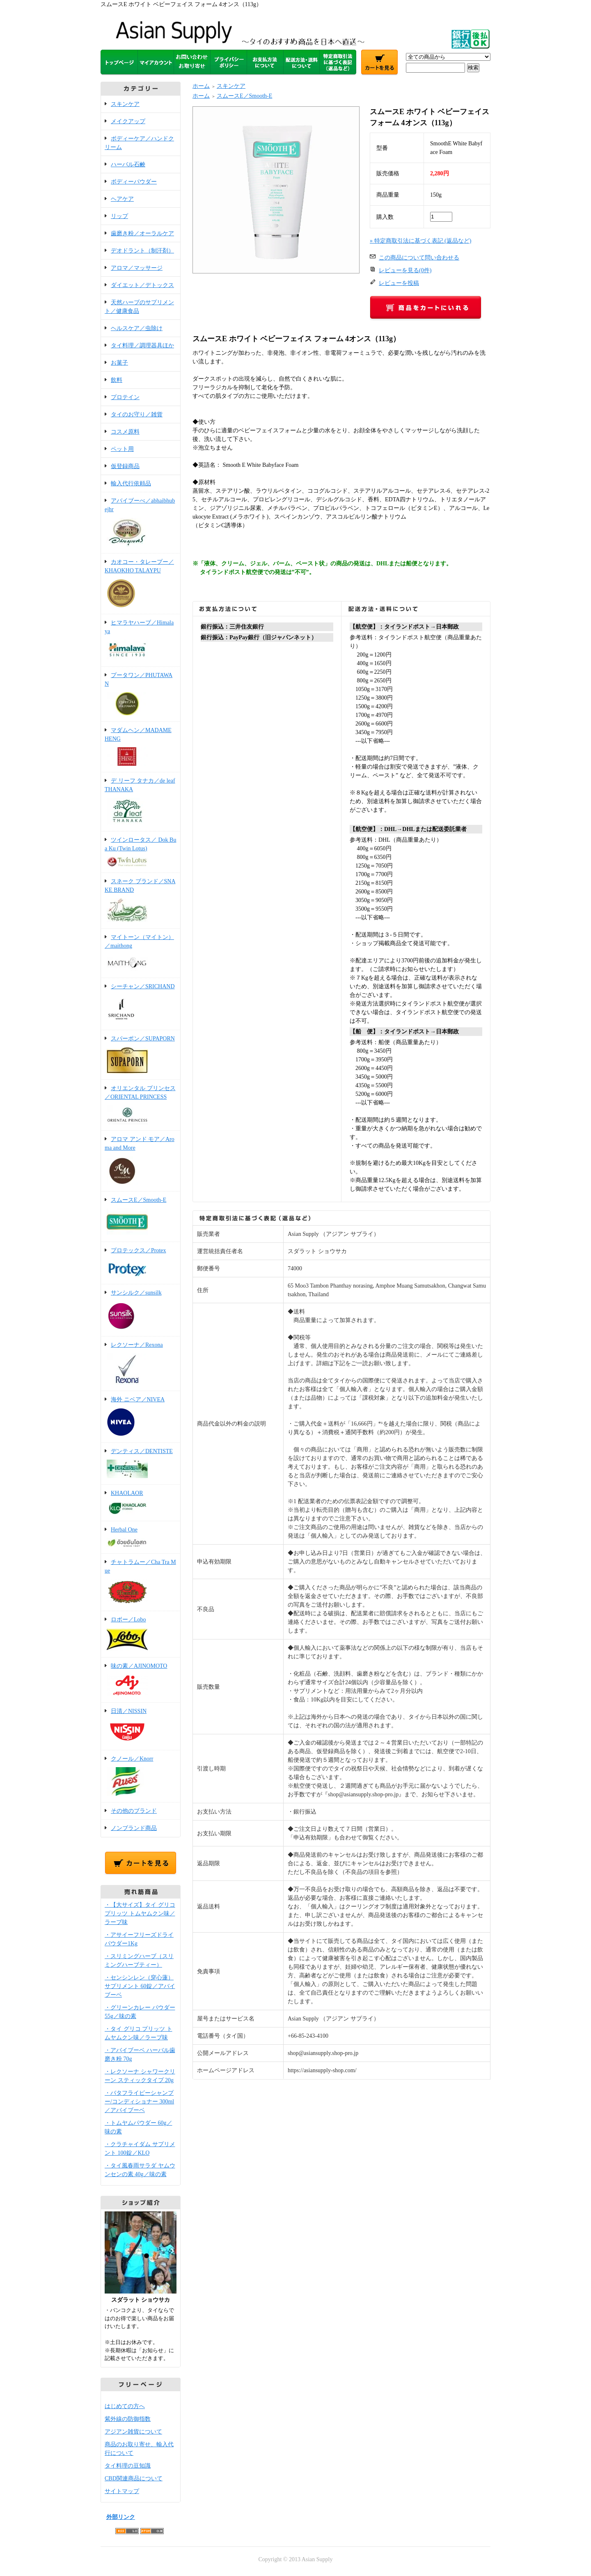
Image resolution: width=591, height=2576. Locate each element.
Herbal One (140, 1538)
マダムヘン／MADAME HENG (140, 747)
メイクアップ (128, 121)
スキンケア (125, 104)
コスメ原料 (125, 432)
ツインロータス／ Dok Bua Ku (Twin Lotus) (140, 852)
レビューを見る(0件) (405, 270)
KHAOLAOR (140, 1503)
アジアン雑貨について (133, 2432)
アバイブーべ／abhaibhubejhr (140, 523)
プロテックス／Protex (140, 1263)
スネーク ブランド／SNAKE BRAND (140, 901)
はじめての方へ (125, 2406)
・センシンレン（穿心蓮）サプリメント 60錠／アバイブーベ (140, 1986)
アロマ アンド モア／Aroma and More (140, 1161)
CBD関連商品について (134, 2478)
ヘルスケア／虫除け (137, 328)
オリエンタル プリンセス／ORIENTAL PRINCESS (140, 1105)
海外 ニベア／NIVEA (140, 1417)
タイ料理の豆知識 (128, 2466)
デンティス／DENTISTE (140, 1464)
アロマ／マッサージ (137, 268)
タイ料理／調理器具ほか (142, 345)
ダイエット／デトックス (142, 285)
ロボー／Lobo (140, 1634)
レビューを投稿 (399, 283)
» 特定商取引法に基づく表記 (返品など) (420, 241)
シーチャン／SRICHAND (140, 1004)
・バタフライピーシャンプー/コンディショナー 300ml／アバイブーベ (139, 2101)
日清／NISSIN (140, 1727)
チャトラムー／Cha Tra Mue (140, 1583)
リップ (119, 216)
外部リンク (120, 2517)
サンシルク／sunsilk (140, 1311)
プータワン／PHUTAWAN (140, 694)
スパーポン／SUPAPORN (140, 1055)
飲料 (116, 380)
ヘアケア (122, 199)
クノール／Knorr (140, 1777)
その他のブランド (134, 1811)
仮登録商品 (125, 466)
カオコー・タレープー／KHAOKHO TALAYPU (140, 584)
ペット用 (122, 449)
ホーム (201, 86)
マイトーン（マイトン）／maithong (140, 953)
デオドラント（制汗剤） (142, 251)
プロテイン (125, 397)
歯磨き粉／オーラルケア (142, 233)
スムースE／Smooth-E (140, 1217)
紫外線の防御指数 (128, 2419)
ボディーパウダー (134, 182)
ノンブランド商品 (134, 1828)
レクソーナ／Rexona (140, 1364)
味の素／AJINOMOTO (140, 1680)
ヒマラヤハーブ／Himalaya (140, 641)
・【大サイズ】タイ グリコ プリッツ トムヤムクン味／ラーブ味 (140, 1913)
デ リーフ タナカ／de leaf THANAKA (140, 802)
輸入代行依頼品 (131, 483)
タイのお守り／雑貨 (137, 414)
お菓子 (119, 363)
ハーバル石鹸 (128, 164)
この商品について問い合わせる (419, 258)
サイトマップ (122, 2491)
